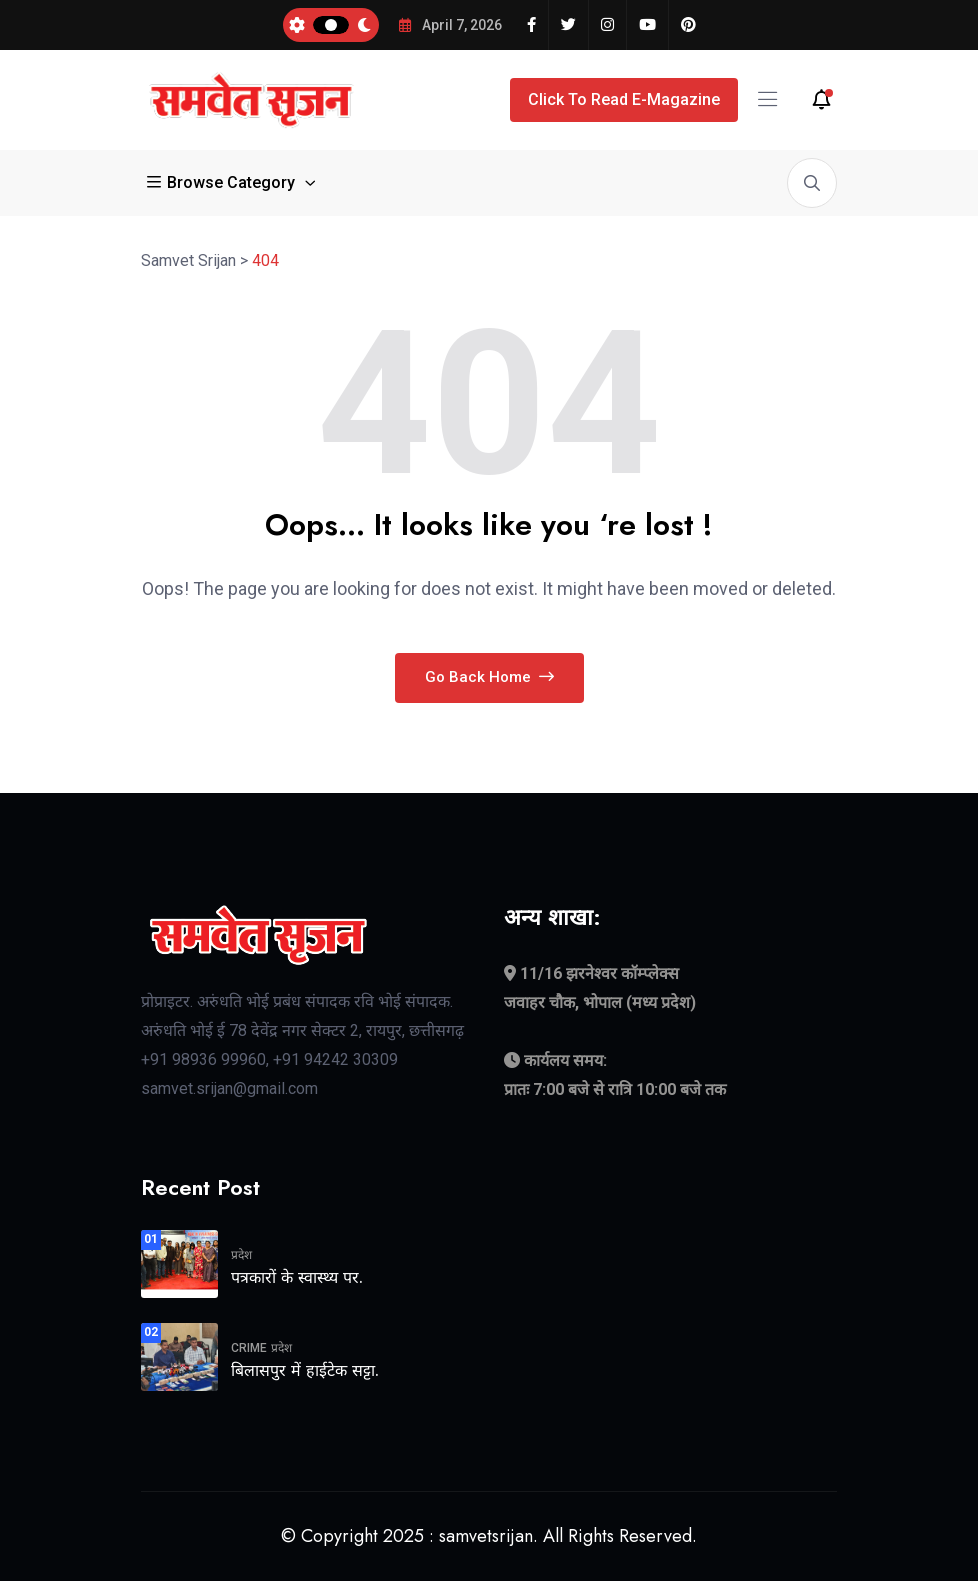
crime (249, 1348)
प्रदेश (241, 1255)
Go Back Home (489, 677)
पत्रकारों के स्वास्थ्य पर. (297, 1277)
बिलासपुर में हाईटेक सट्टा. (305, 1370)
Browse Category (223, 182)
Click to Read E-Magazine (624, 99)
